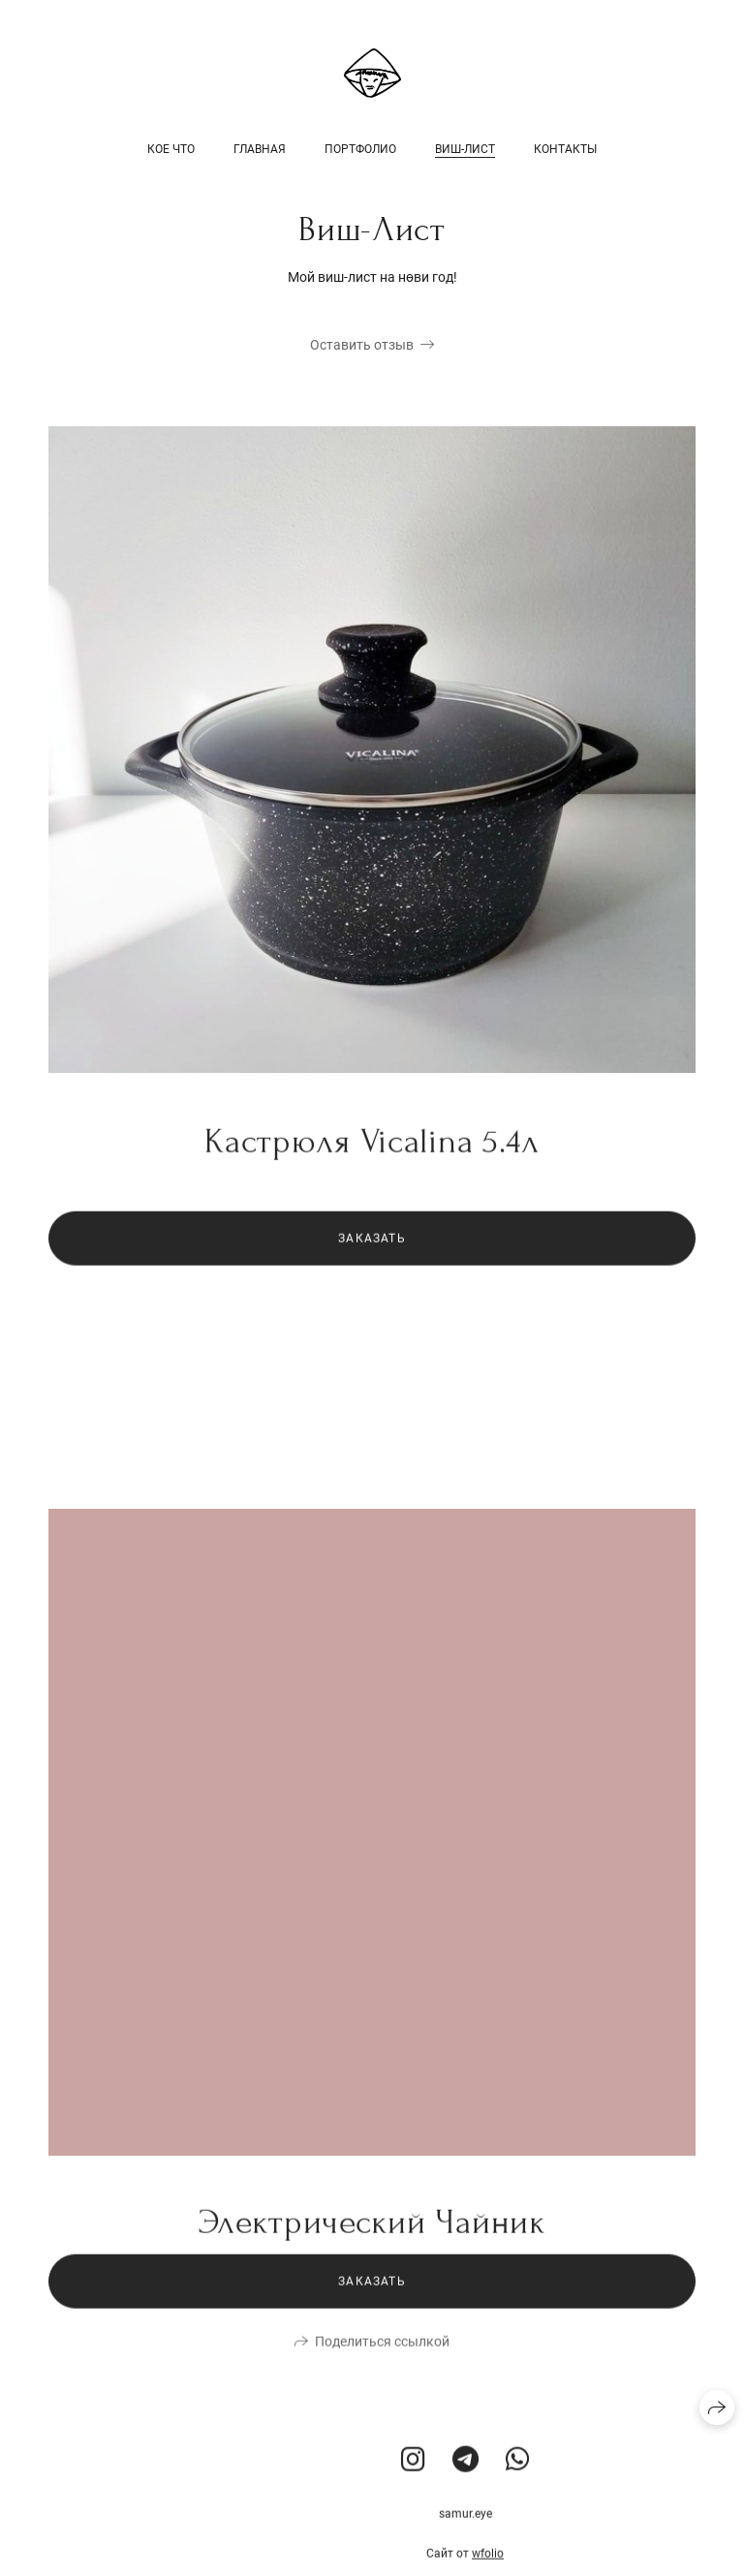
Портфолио (360, 149)
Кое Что (171, 149)
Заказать (372, 1265)
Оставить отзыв (362, 345)
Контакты (565, 149)
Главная (259, 149)
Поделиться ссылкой (382, 2368)
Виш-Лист (465, 149)
